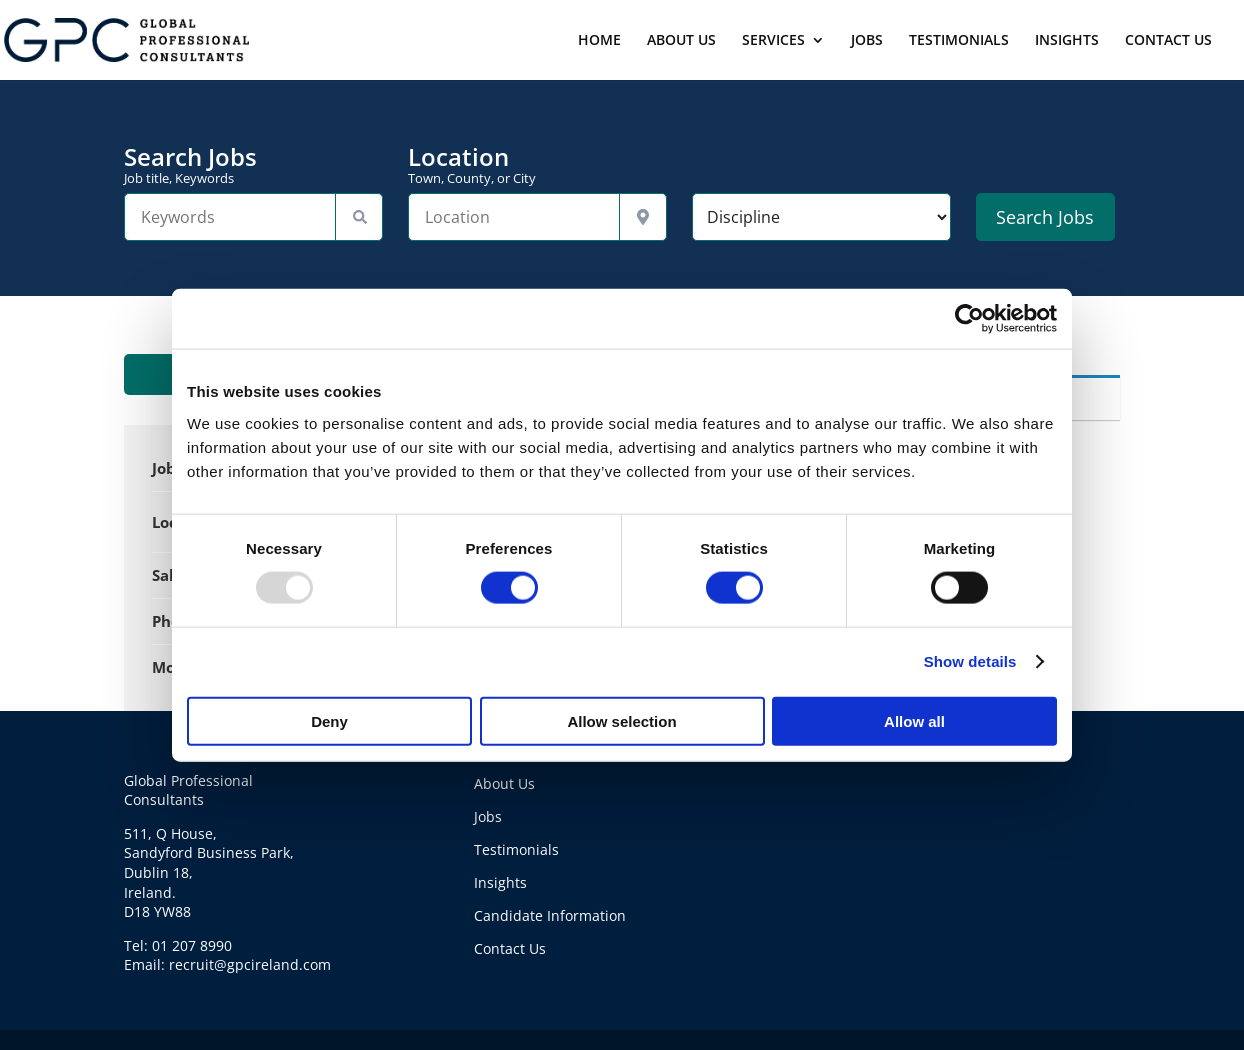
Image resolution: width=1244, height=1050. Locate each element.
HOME (599, 41)
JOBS (867, 41)
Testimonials (516, 849)
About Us (504, 783)
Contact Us (510, 948)
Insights (500, 882)
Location (537, 165)
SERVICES (773, 41)
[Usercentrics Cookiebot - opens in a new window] (969, 319)
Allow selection (621, 720)
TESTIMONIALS (959, 41)
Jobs (488, 816)
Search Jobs (253, 165)
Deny (329, 720)
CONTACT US (1168, 41)
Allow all (914, 720)
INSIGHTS (1067, 41)
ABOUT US (681, 41)
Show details (970, 661)
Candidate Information (550, 915)
